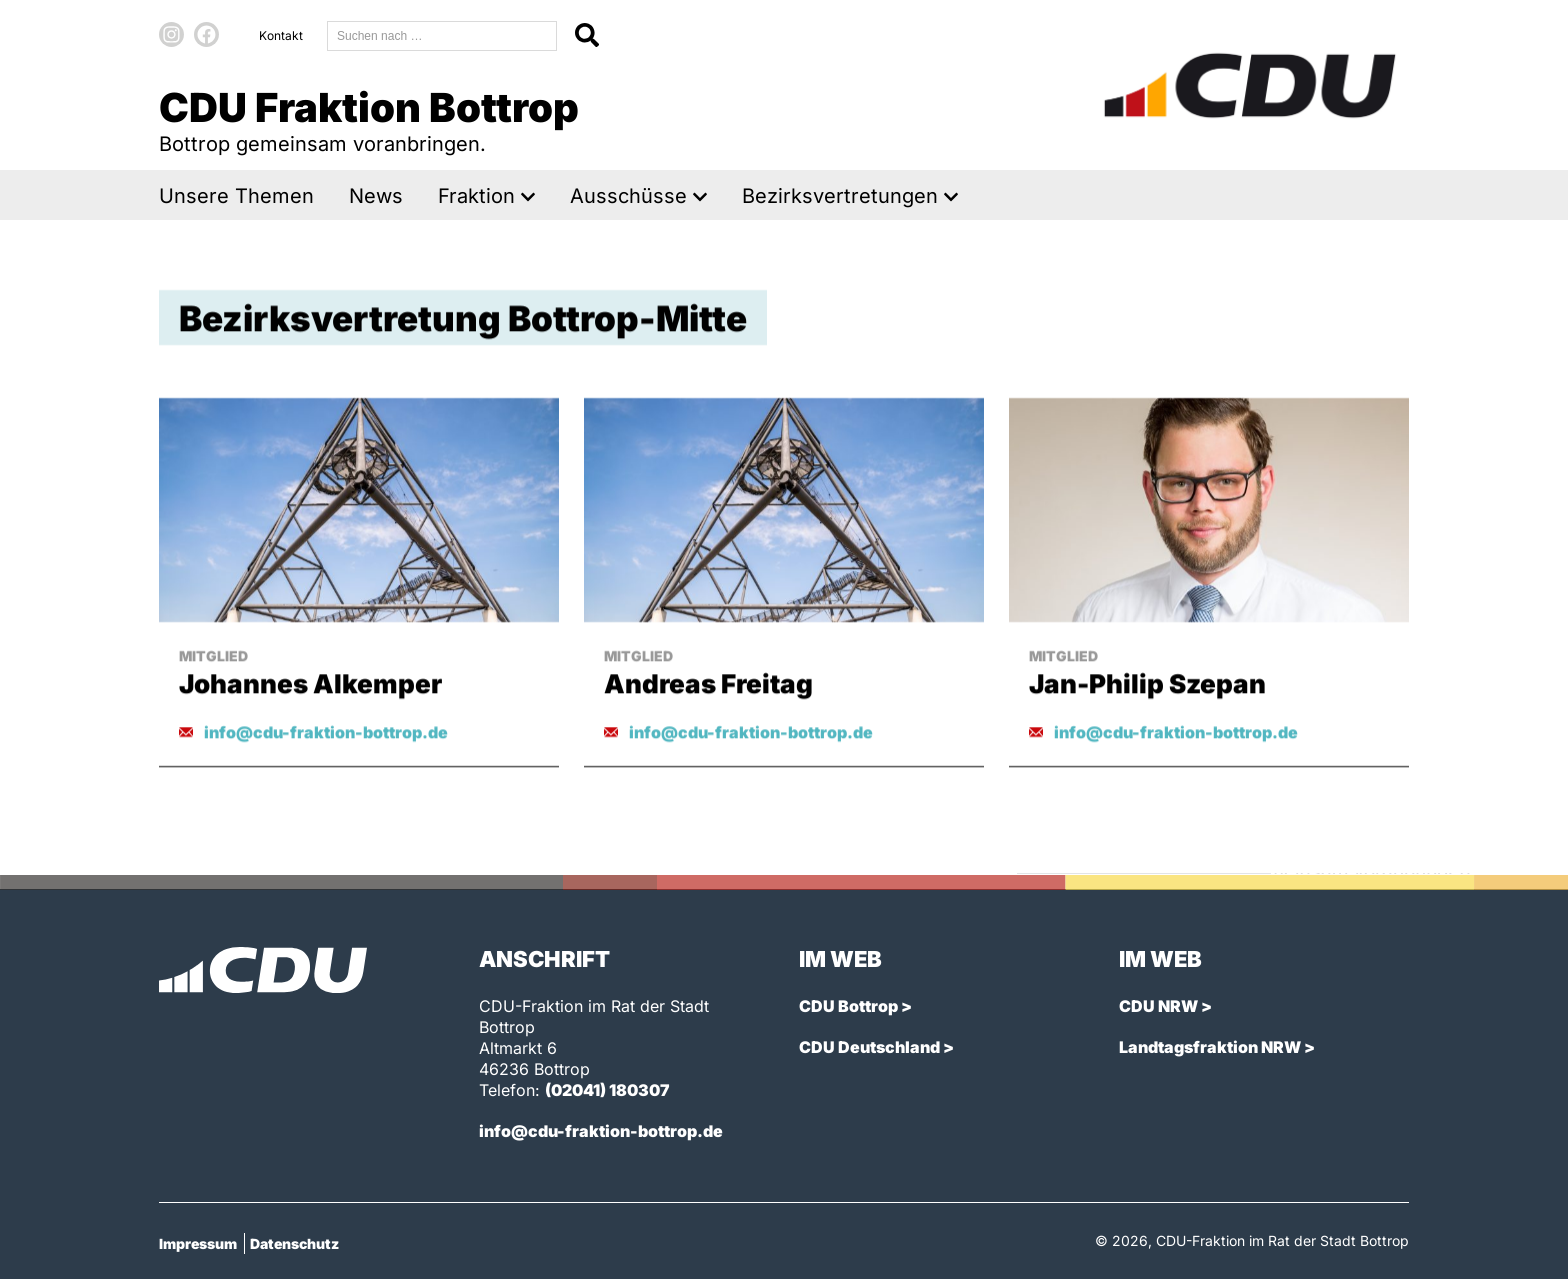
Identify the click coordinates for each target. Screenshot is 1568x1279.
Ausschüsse (628, 196)
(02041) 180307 (607, 1090)
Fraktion (476, 196)
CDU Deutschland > (876, 1047)
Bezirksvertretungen (840, 196)
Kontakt (281, 35)
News (376, 196)
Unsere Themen (236, 196)
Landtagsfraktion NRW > (1217, 1047)
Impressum (198, 1243)
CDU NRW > (1165, 1006)
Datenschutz (294, 1243)
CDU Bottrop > (855, 1006)
